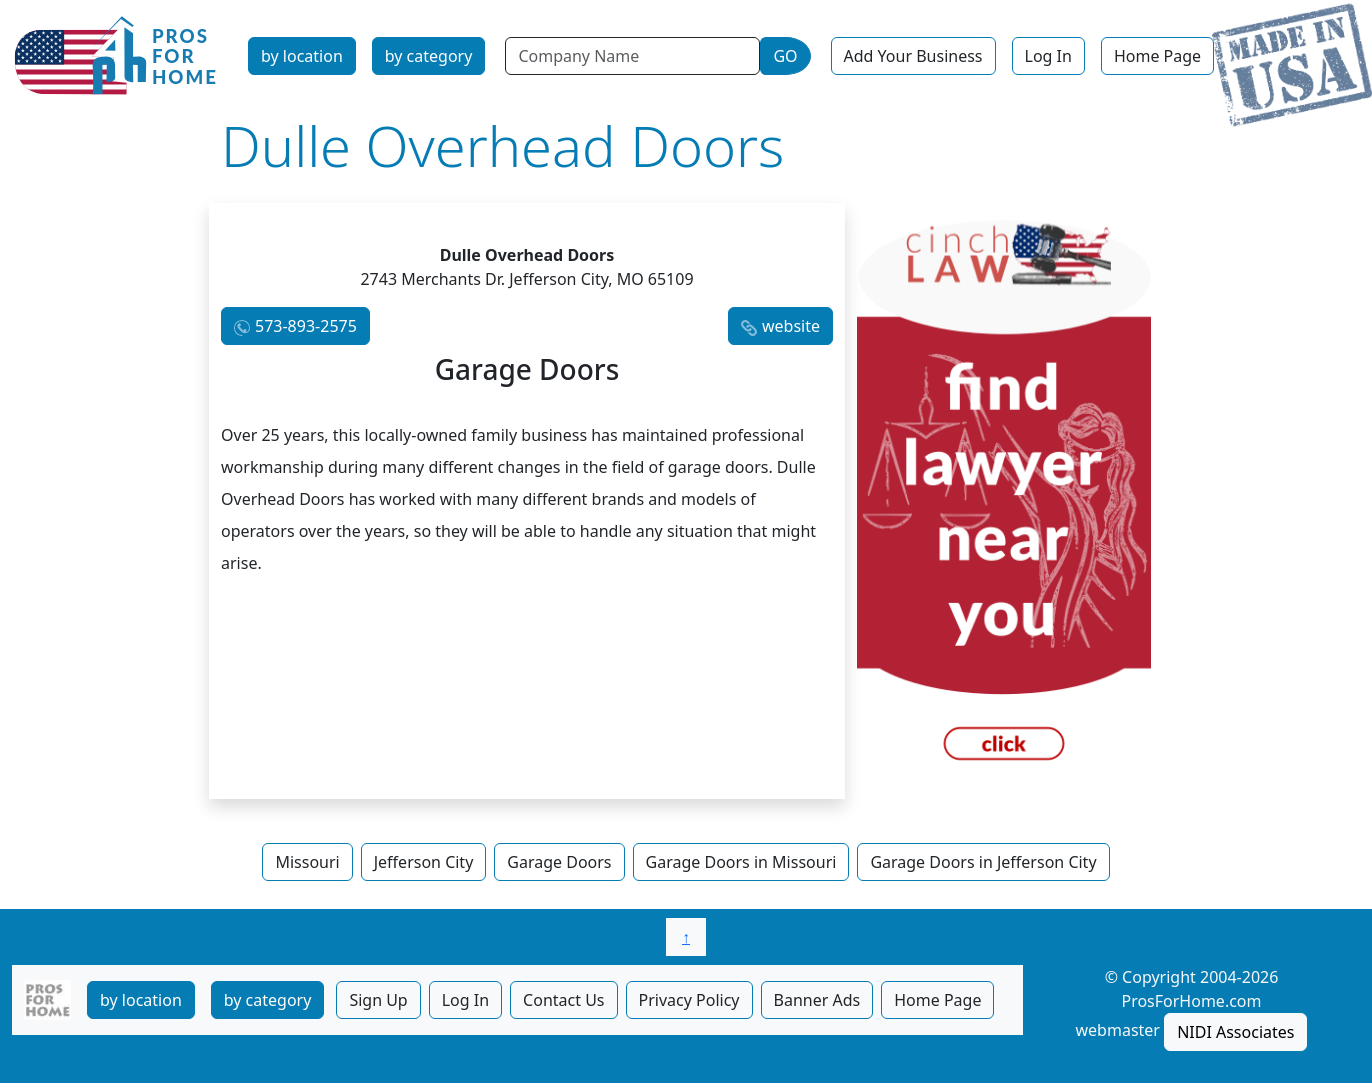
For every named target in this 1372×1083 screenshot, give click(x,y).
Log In (1048, 56)
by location (302, 56)
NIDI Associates (1235, 1032)
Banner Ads (817, 1000)
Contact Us (563, 1000)
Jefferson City (424, 862)
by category (429, 56)
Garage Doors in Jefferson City (983, 862)
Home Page (1157, 56)
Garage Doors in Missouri (741, 862)
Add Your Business (913, 56)
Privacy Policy (689, 1000)
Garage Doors (559, 862)
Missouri (307, 862)
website (791, 326)
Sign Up (378, 1000)
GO (785, 56)
